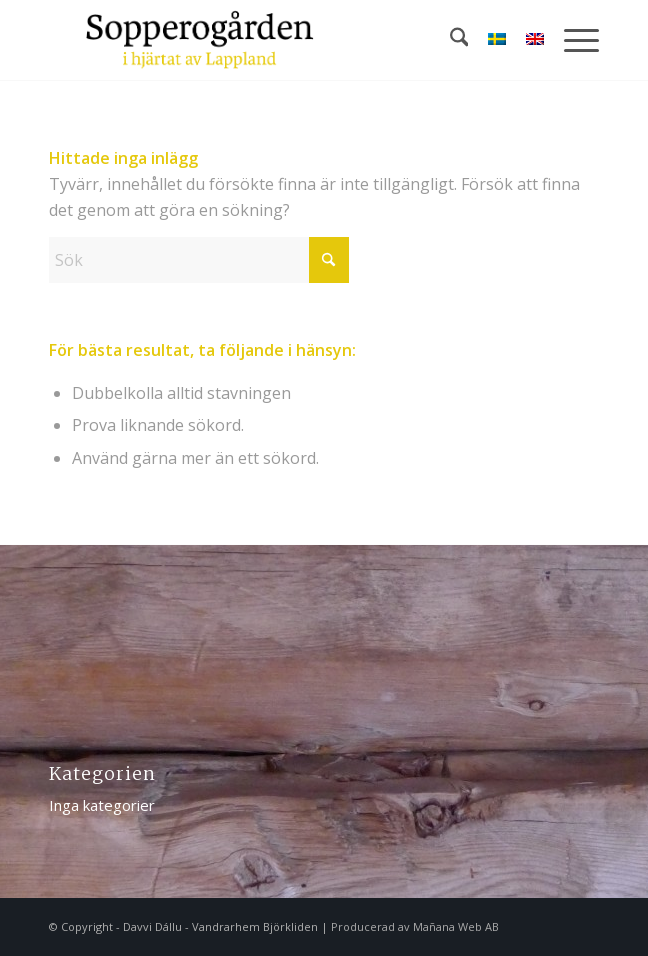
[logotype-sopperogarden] (269, 40)
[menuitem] (449, 40)
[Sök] (449, 40)
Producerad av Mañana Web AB (415, 926)
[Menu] (571, 40)
